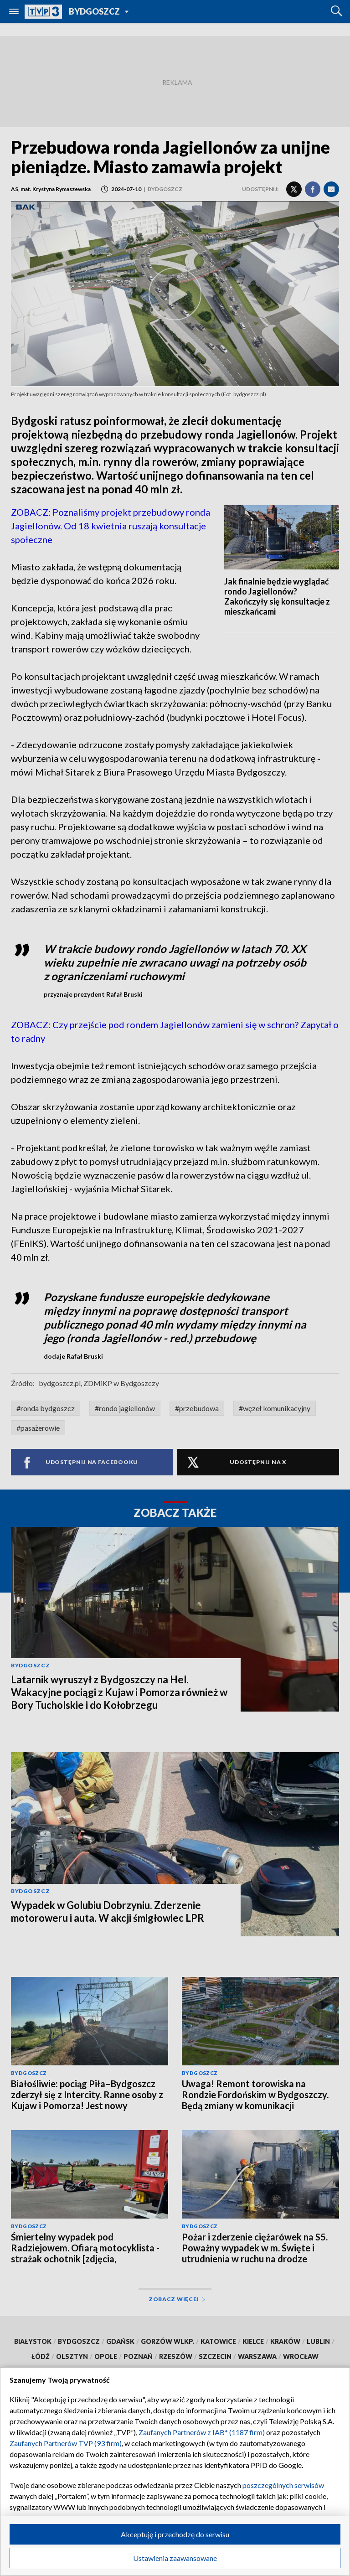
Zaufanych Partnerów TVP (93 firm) (66, 2443)
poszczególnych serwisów (283, 2485)
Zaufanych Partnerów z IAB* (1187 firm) (202, 2432)
